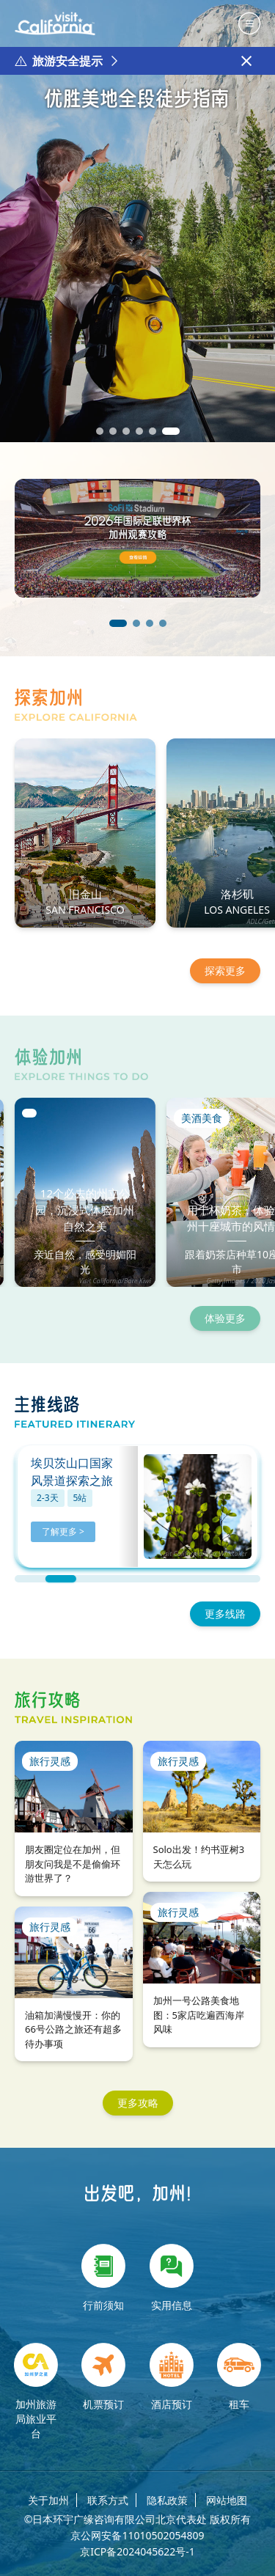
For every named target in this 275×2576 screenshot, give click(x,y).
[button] (99, 431)
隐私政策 (167, 2500)
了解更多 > (63, 1531)
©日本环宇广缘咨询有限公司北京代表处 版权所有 (137, 2519)
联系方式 (107, 2500)
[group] (137, 221)
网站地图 (226, 2500)
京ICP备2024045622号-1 (137, 2552)
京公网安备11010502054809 (137, 2536)
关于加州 (48, 2500)
